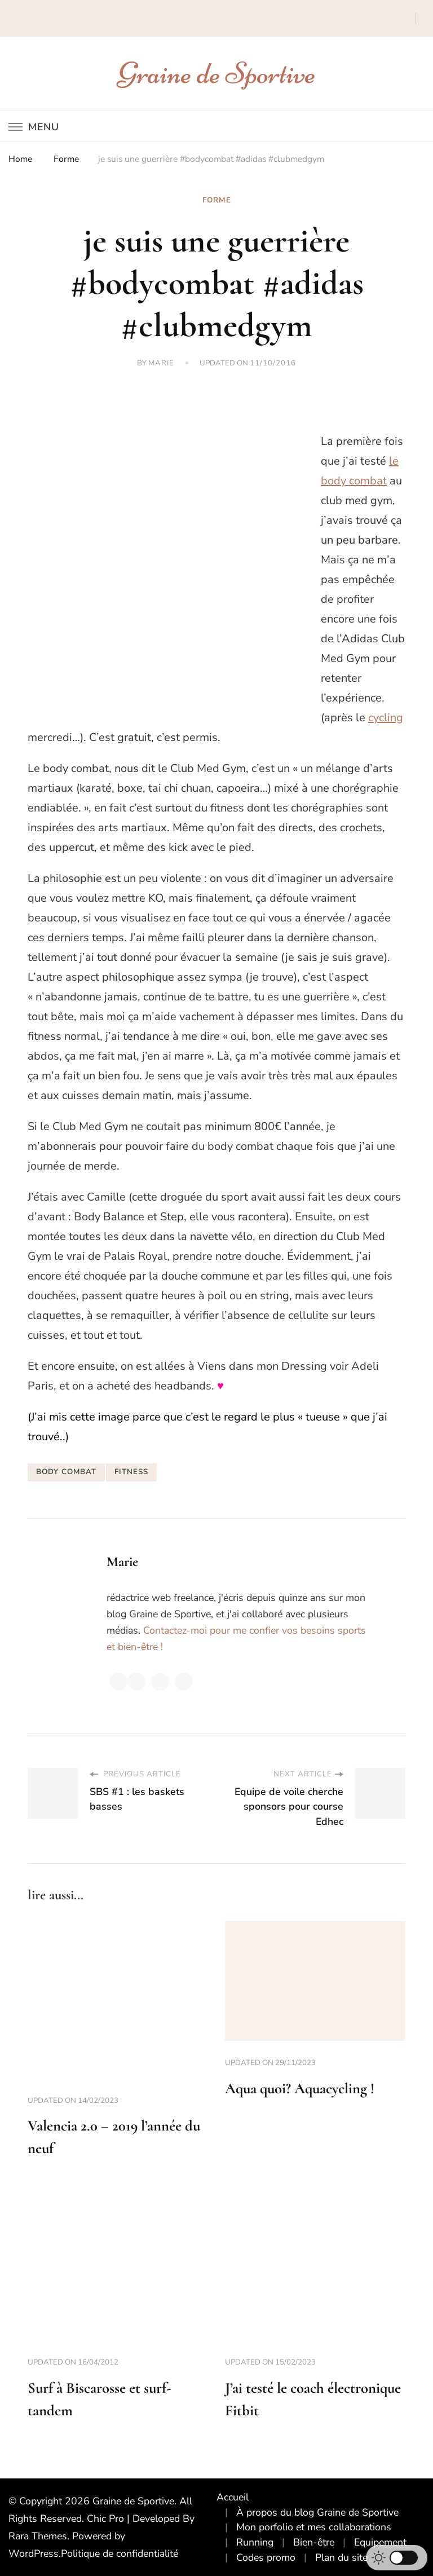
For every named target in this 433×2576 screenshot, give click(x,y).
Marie (161, 363)
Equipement (380, 2542)
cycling (385, 717)
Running (254, 2542)
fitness (131, 1472)
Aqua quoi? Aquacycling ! (299, 2088)
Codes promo (265, 2557)
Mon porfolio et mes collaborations (313, 2527)
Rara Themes (37, 2536)
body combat (66, 1472)
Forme (216, 200)
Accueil (232, 2497)
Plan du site (341, 2557)
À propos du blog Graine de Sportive (317, 2512)
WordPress (33, 2553)
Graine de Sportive (217, 73)
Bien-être (313, 2542)
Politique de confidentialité (119, 2553)
